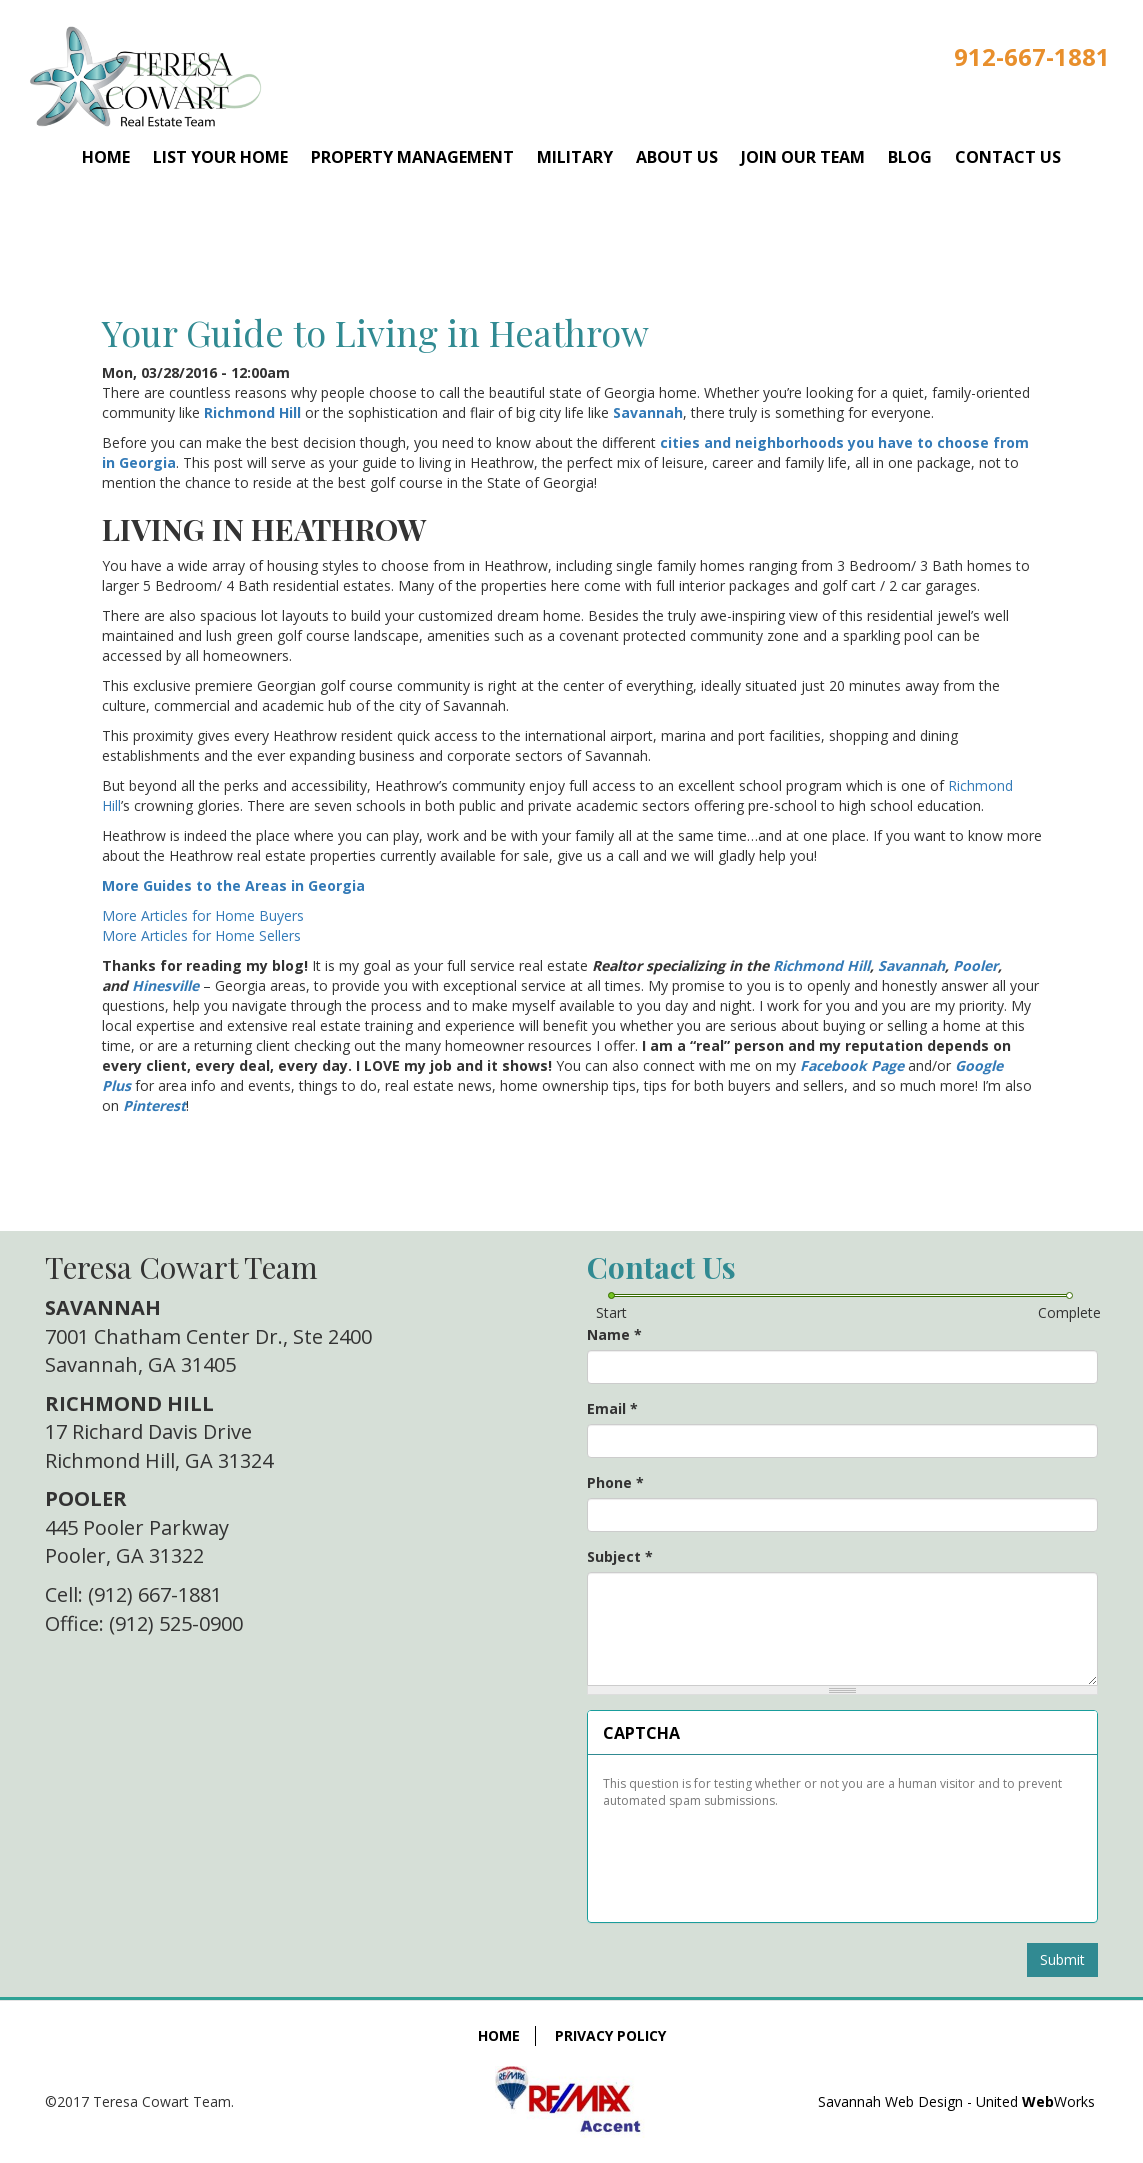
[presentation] (754, 1858)
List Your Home (220, 157)
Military (575, 157)
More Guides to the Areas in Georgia (233, 885)
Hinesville (165, 985)
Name (614, 1334)
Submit (1062, 1959)
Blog (910, 157)
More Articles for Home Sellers (201, 935)
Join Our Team (803, 157)
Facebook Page (852, 1065)
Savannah (648, 412)
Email (612, 1408)
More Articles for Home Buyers (203, 915)
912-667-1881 (1032, 56)
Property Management (412, 157)
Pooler (975, 965)
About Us (677, 157)
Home (106, 157)
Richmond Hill (252, 412)
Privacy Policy (610, 2035)
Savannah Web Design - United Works (956, 2101)
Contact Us (1008, 157)
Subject (620, 1556)
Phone (615, 1482)
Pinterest (154, 1105)
